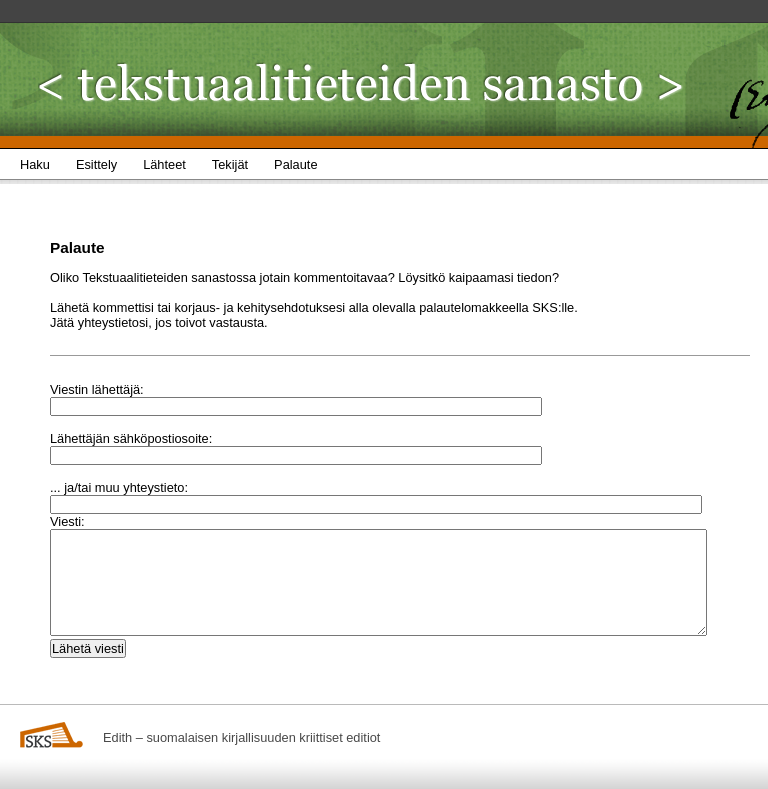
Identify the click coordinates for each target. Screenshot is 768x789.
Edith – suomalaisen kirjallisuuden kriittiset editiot (241, 737)
